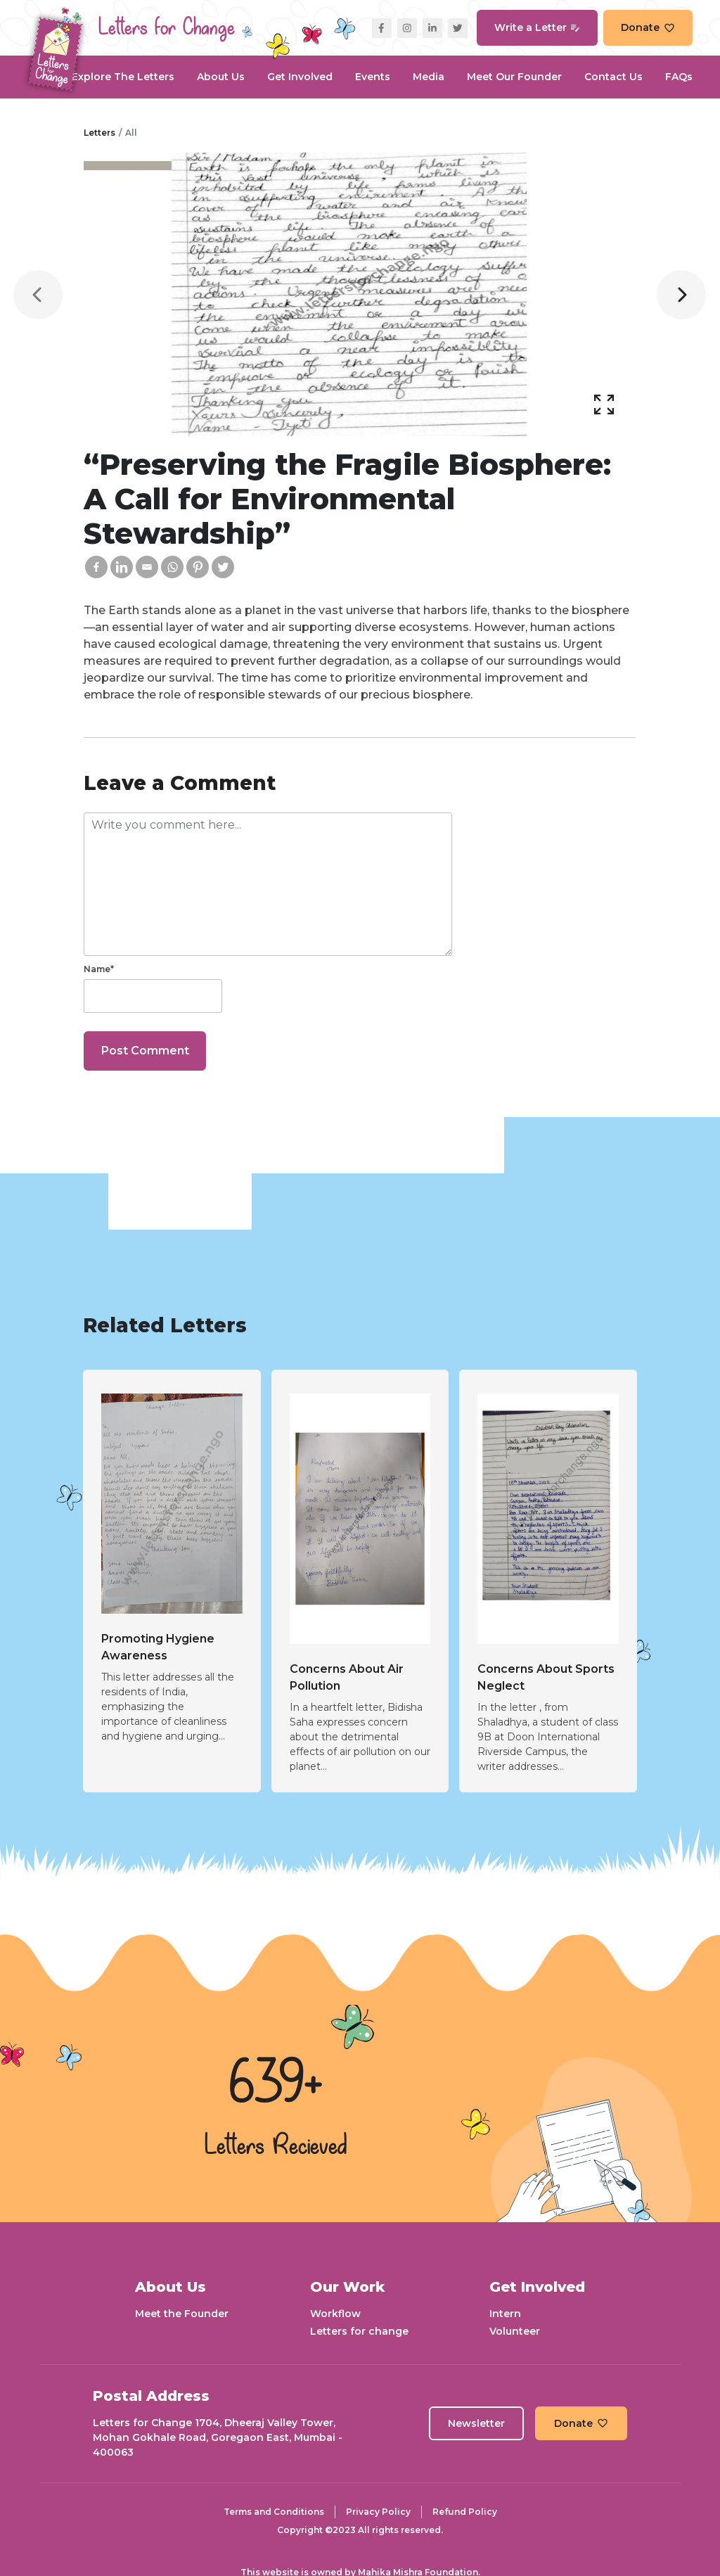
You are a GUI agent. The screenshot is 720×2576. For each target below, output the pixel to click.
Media (428, 76)
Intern (505, 2313)
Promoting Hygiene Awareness (157, 1647)
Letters (99, 132)
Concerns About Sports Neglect (546, 1677)
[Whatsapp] (172, 567)
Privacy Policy (378, 2511)
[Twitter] (223, 567)
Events (372, 76)
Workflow (335, 2313)
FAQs (679, 76)
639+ (275, 2085)
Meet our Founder (514, 76)
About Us (221, 76)
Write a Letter (537, 27)
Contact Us (613, 76)
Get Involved (300, 76)
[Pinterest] (197, 567)
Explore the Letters (123, 76)
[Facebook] (96, 567)
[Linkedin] (121, 567)
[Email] (147, 567)
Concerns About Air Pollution (347, 1677)
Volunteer (514, 2331)
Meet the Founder (182, 2313)
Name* (99, 969)
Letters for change (359, 2331)
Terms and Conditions (274, 2511)
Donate (648, 27)
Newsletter (476, 2423)
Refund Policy (464, 2511)
